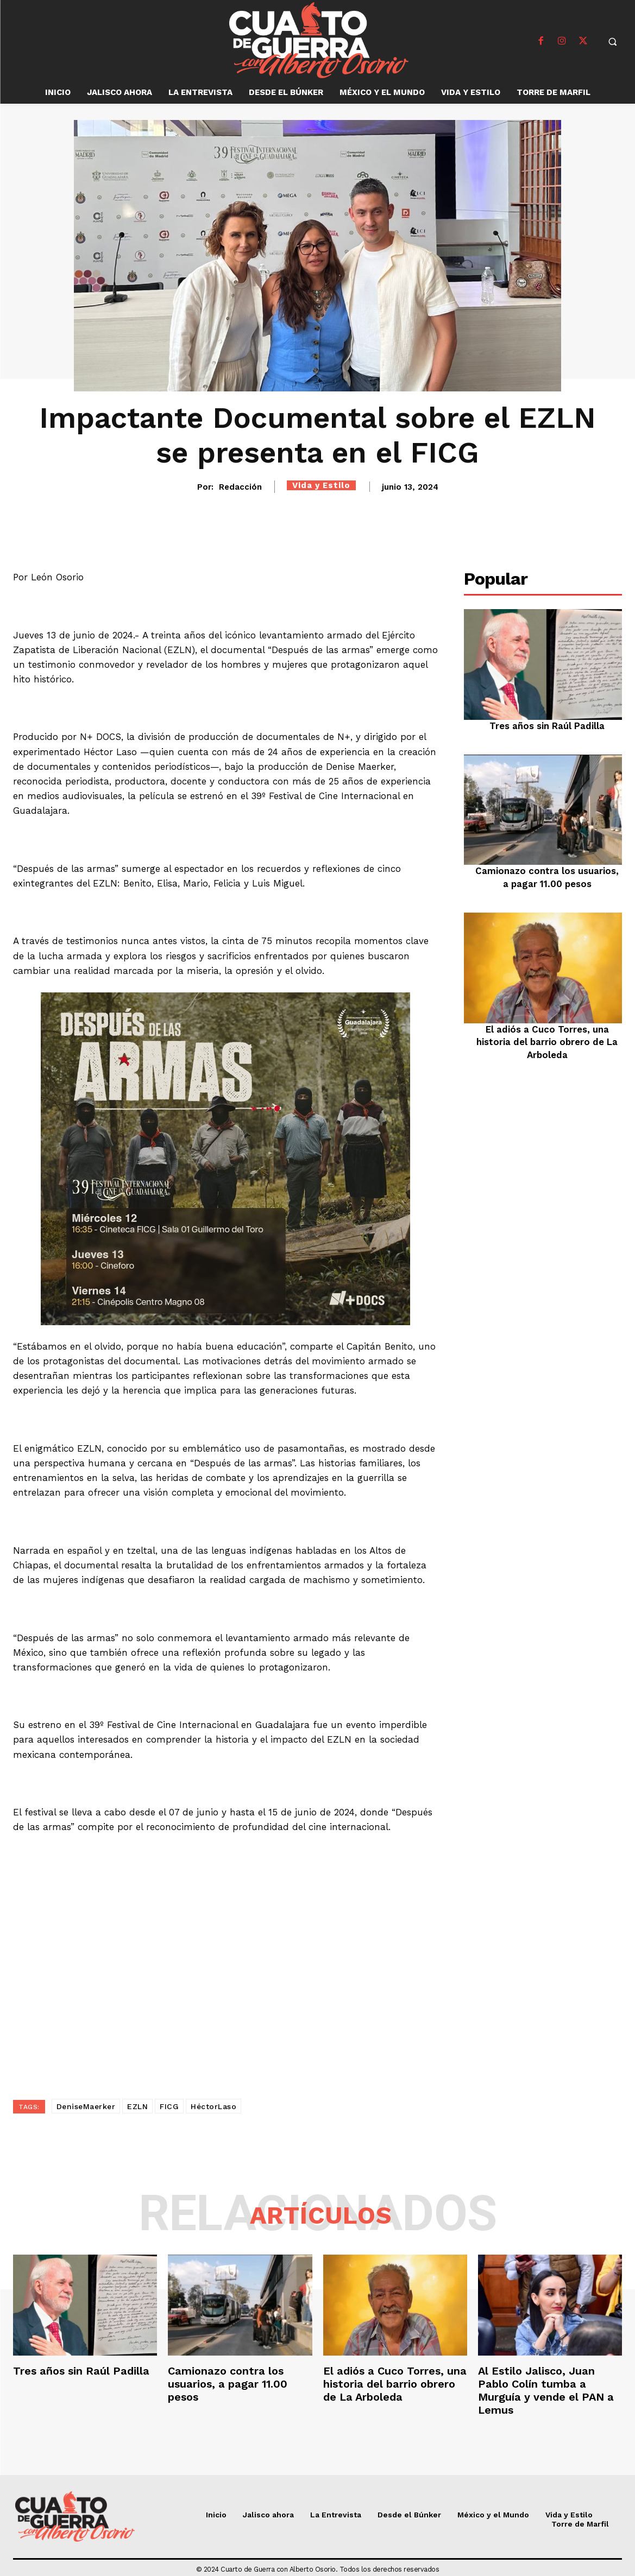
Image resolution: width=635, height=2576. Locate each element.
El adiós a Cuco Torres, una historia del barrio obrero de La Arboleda (547, 1042)
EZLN (137, 2106)
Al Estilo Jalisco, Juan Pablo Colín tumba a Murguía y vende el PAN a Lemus (546, 2390)
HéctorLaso (213, 2106)
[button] (612, 41)
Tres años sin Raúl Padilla (547, 725)
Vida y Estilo (321, 485)
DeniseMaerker (86, 2106)
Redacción (240, 487)
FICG (169, 2106)
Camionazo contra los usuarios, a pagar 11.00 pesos (227, 2383)
